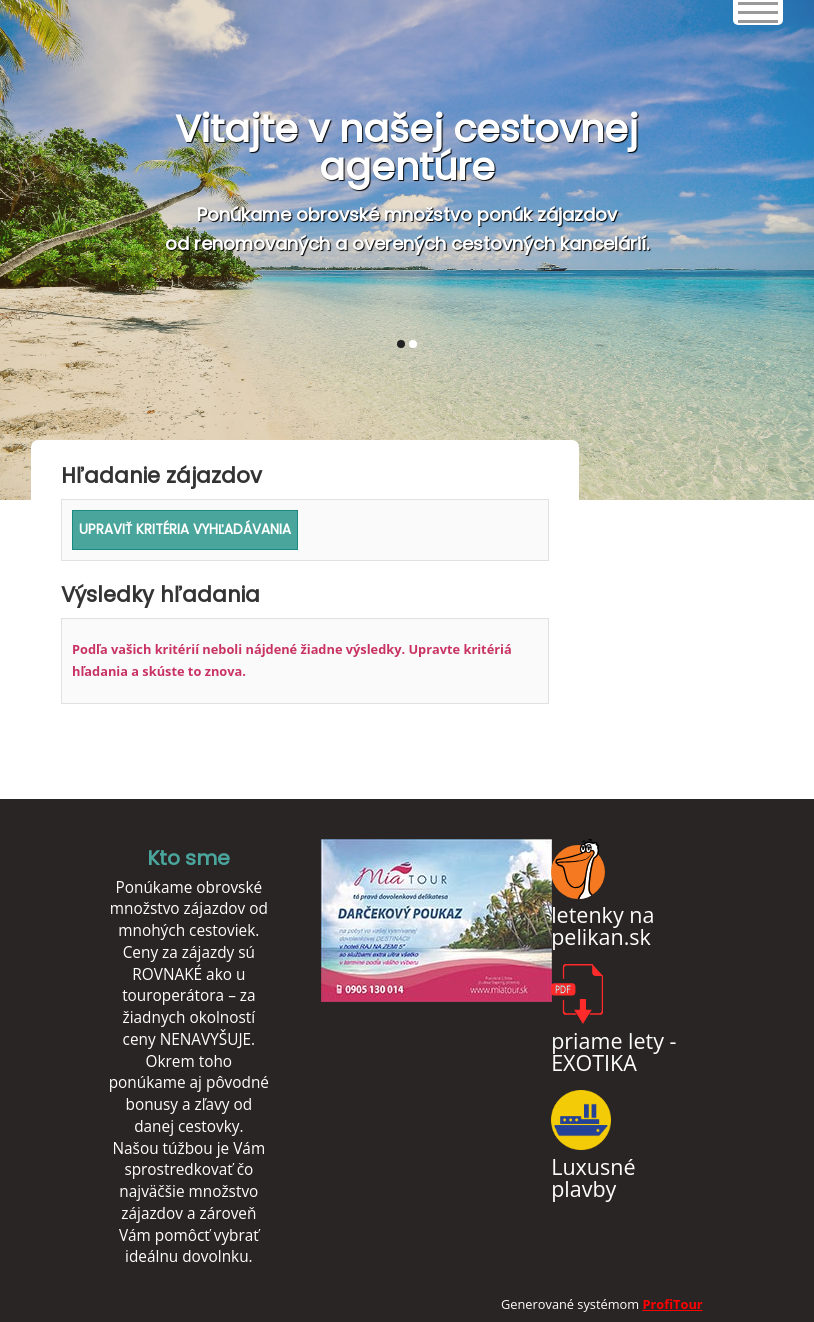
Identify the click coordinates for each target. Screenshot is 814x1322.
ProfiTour (672, 1304)
